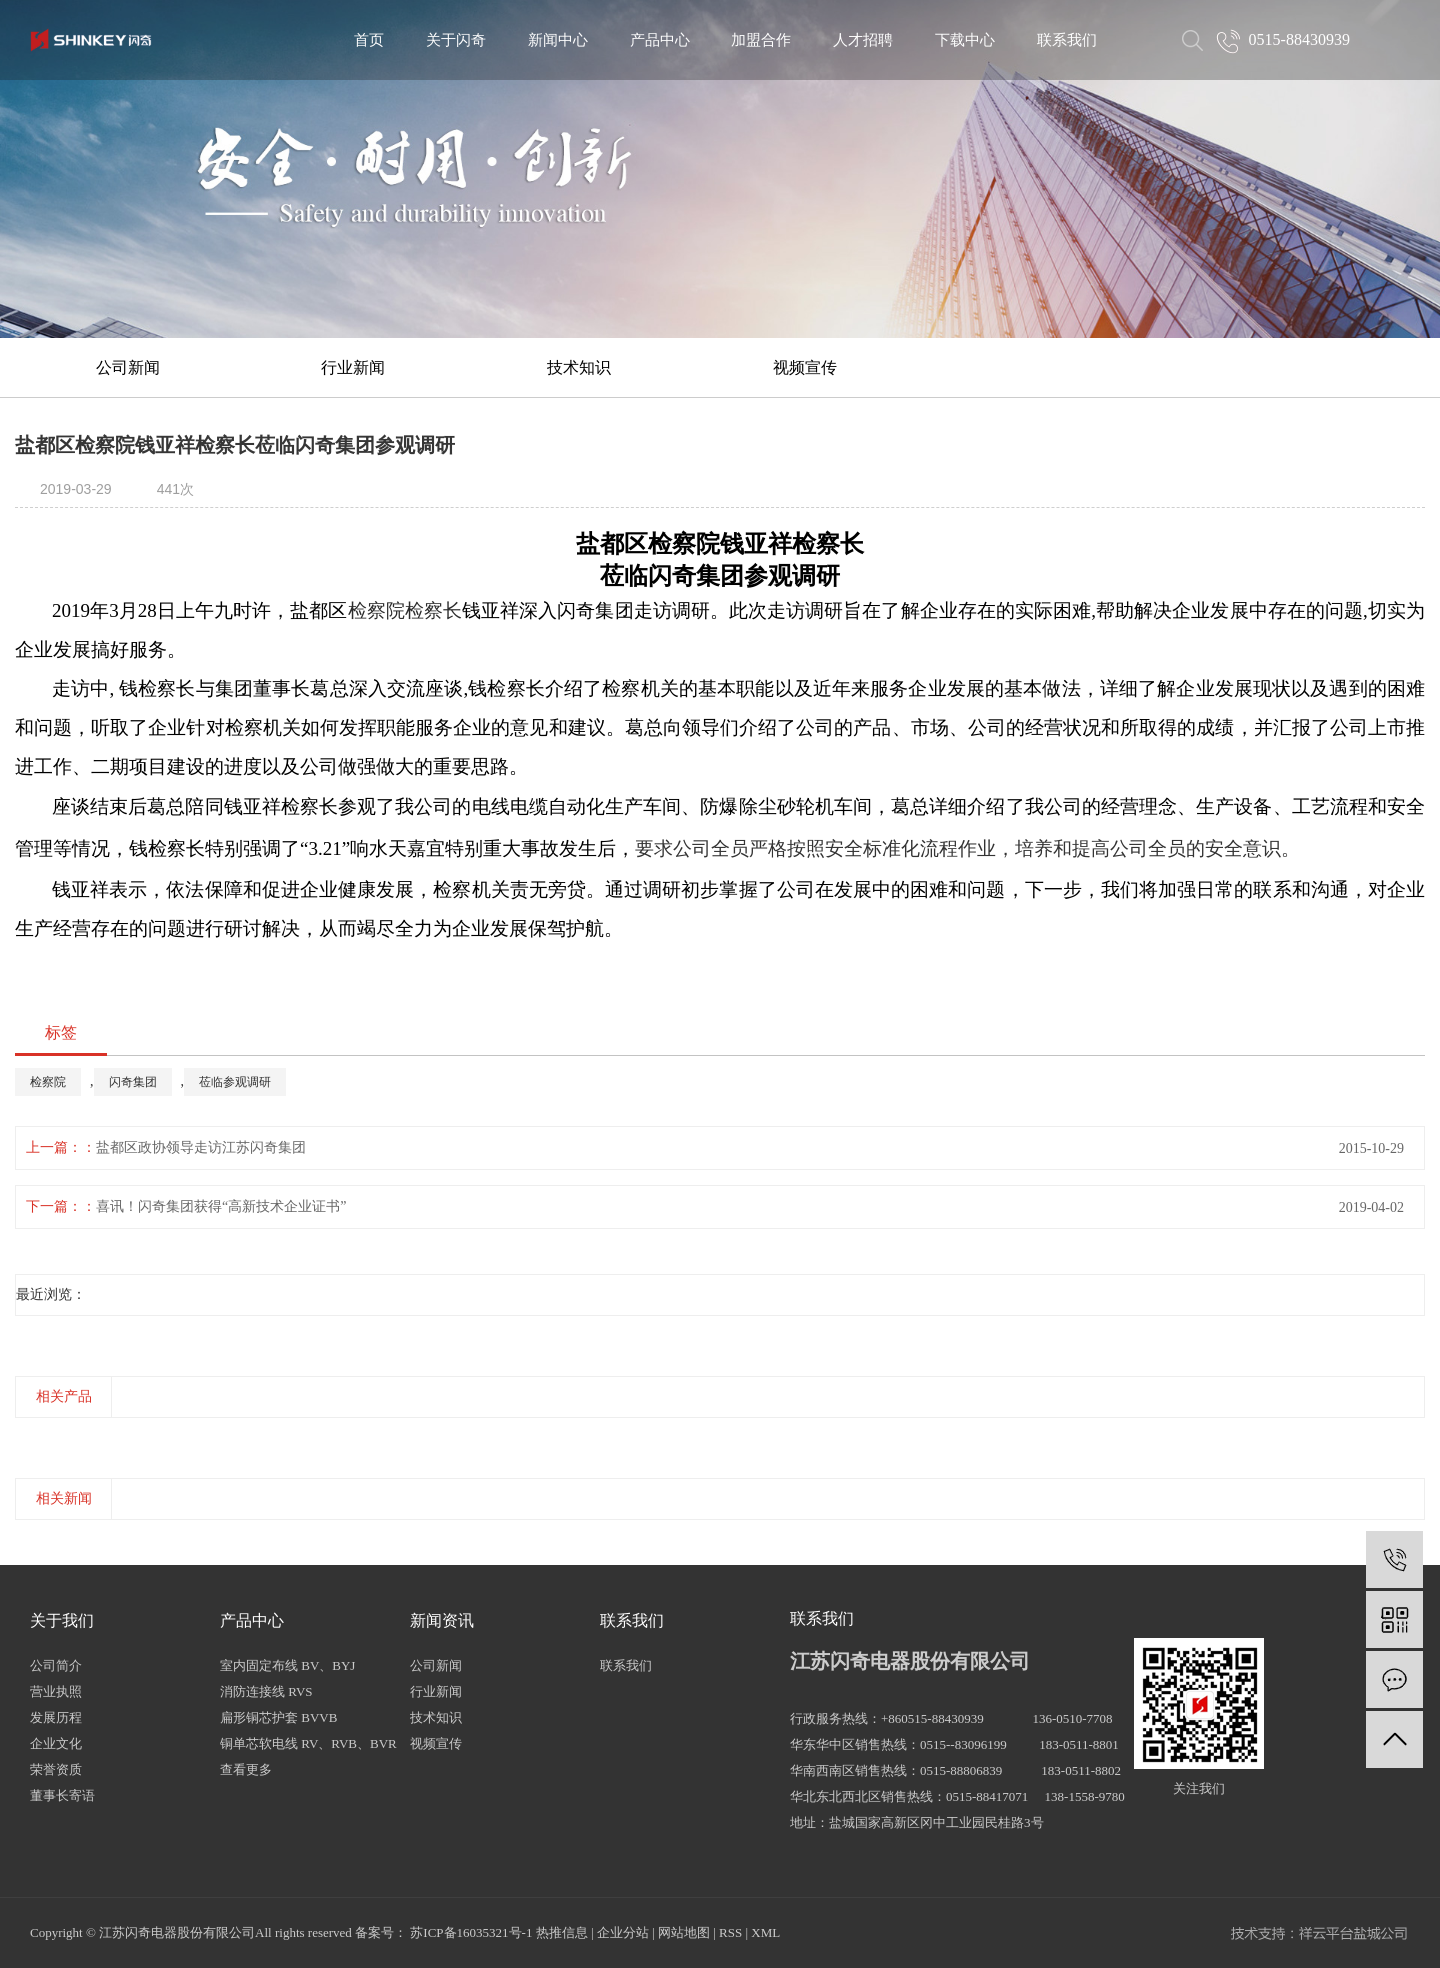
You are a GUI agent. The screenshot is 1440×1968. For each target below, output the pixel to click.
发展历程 (56, 1717)
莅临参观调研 (235, 1082)
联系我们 (1067, 40)
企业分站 (623, 1932)
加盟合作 (761, 40)
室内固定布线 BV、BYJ (287, 1665)
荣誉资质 (56, 1769)
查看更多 (246, 1769)
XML (765, 1932)
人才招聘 (863, 40)
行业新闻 (353, 367)
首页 (369, 40)
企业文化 (56, 1743)
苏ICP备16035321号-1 (471, 1932)
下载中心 (965, 40)
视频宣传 (805, 367)
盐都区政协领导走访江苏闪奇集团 (201, 1147)
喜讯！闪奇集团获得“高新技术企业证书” (221, 1206)
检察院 (48, 1082)
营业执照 (56, 1691)
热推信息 (562, 1932)
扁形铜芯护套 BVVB (278, 1717)
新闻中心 (558, 40)
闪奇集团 (133, 1082)
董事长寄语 (62, 1795)
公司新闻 (128, 367)
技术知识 (579, 367)
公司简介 (56, 1665)
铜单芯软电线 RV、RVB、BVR (308, 1743)
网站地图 (684, 1932)
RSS (730, 1932)
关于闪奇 (456, 40)
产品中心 (660, 40)
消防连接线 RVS (266, 1691)
